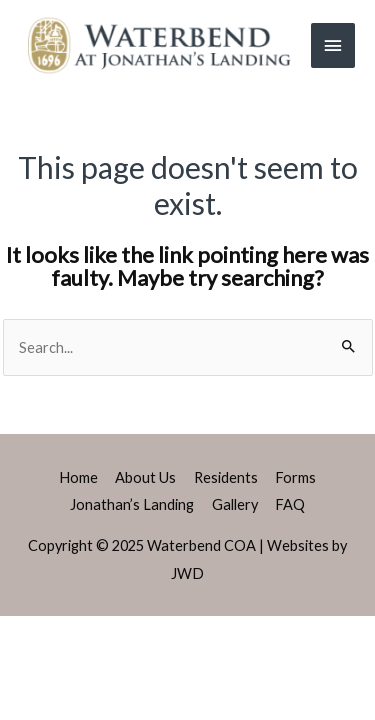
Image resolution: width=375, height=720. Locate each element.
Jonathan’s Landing (132, 504)
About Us (145, 477)
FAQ (290, 504)
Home (78, 477)
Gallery (235, 504)
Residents (226, 477)
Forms (295, 477)
